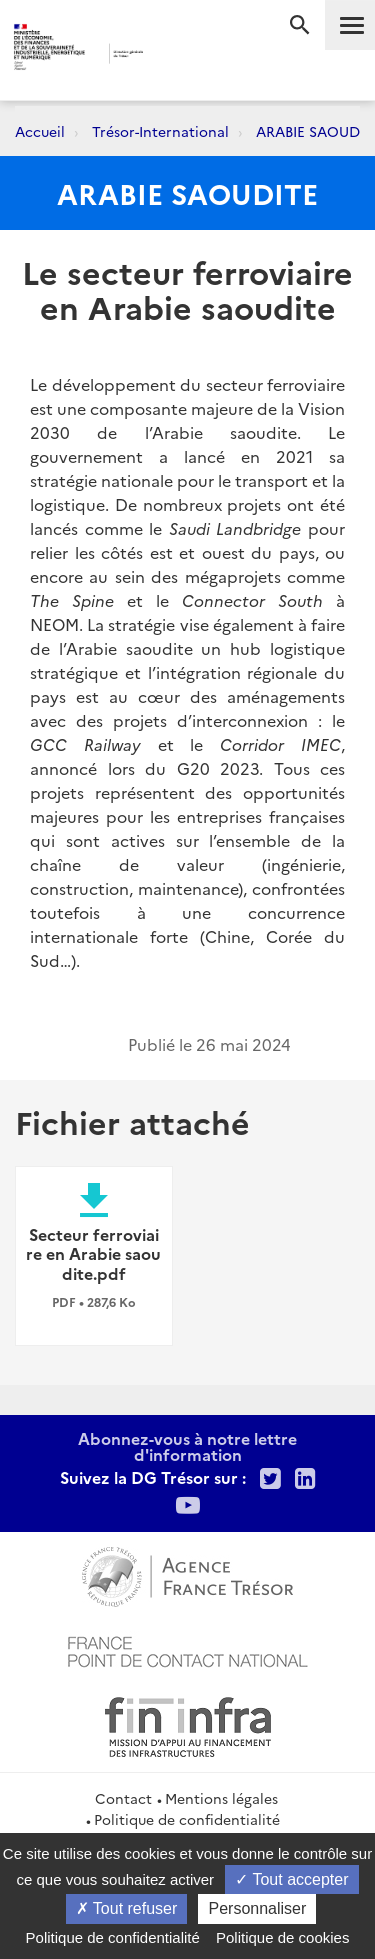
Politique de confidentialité (187, 1819)
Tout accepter (291, 1879)
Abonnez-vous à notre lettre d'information (187, 1446)
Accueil (40, 131)
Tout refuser (127, 1908)
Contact (123, 1798)
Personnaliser (257, 1908)
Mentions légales (221, 1798)
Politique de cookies (282, 1937)
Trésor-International (160, 131)
